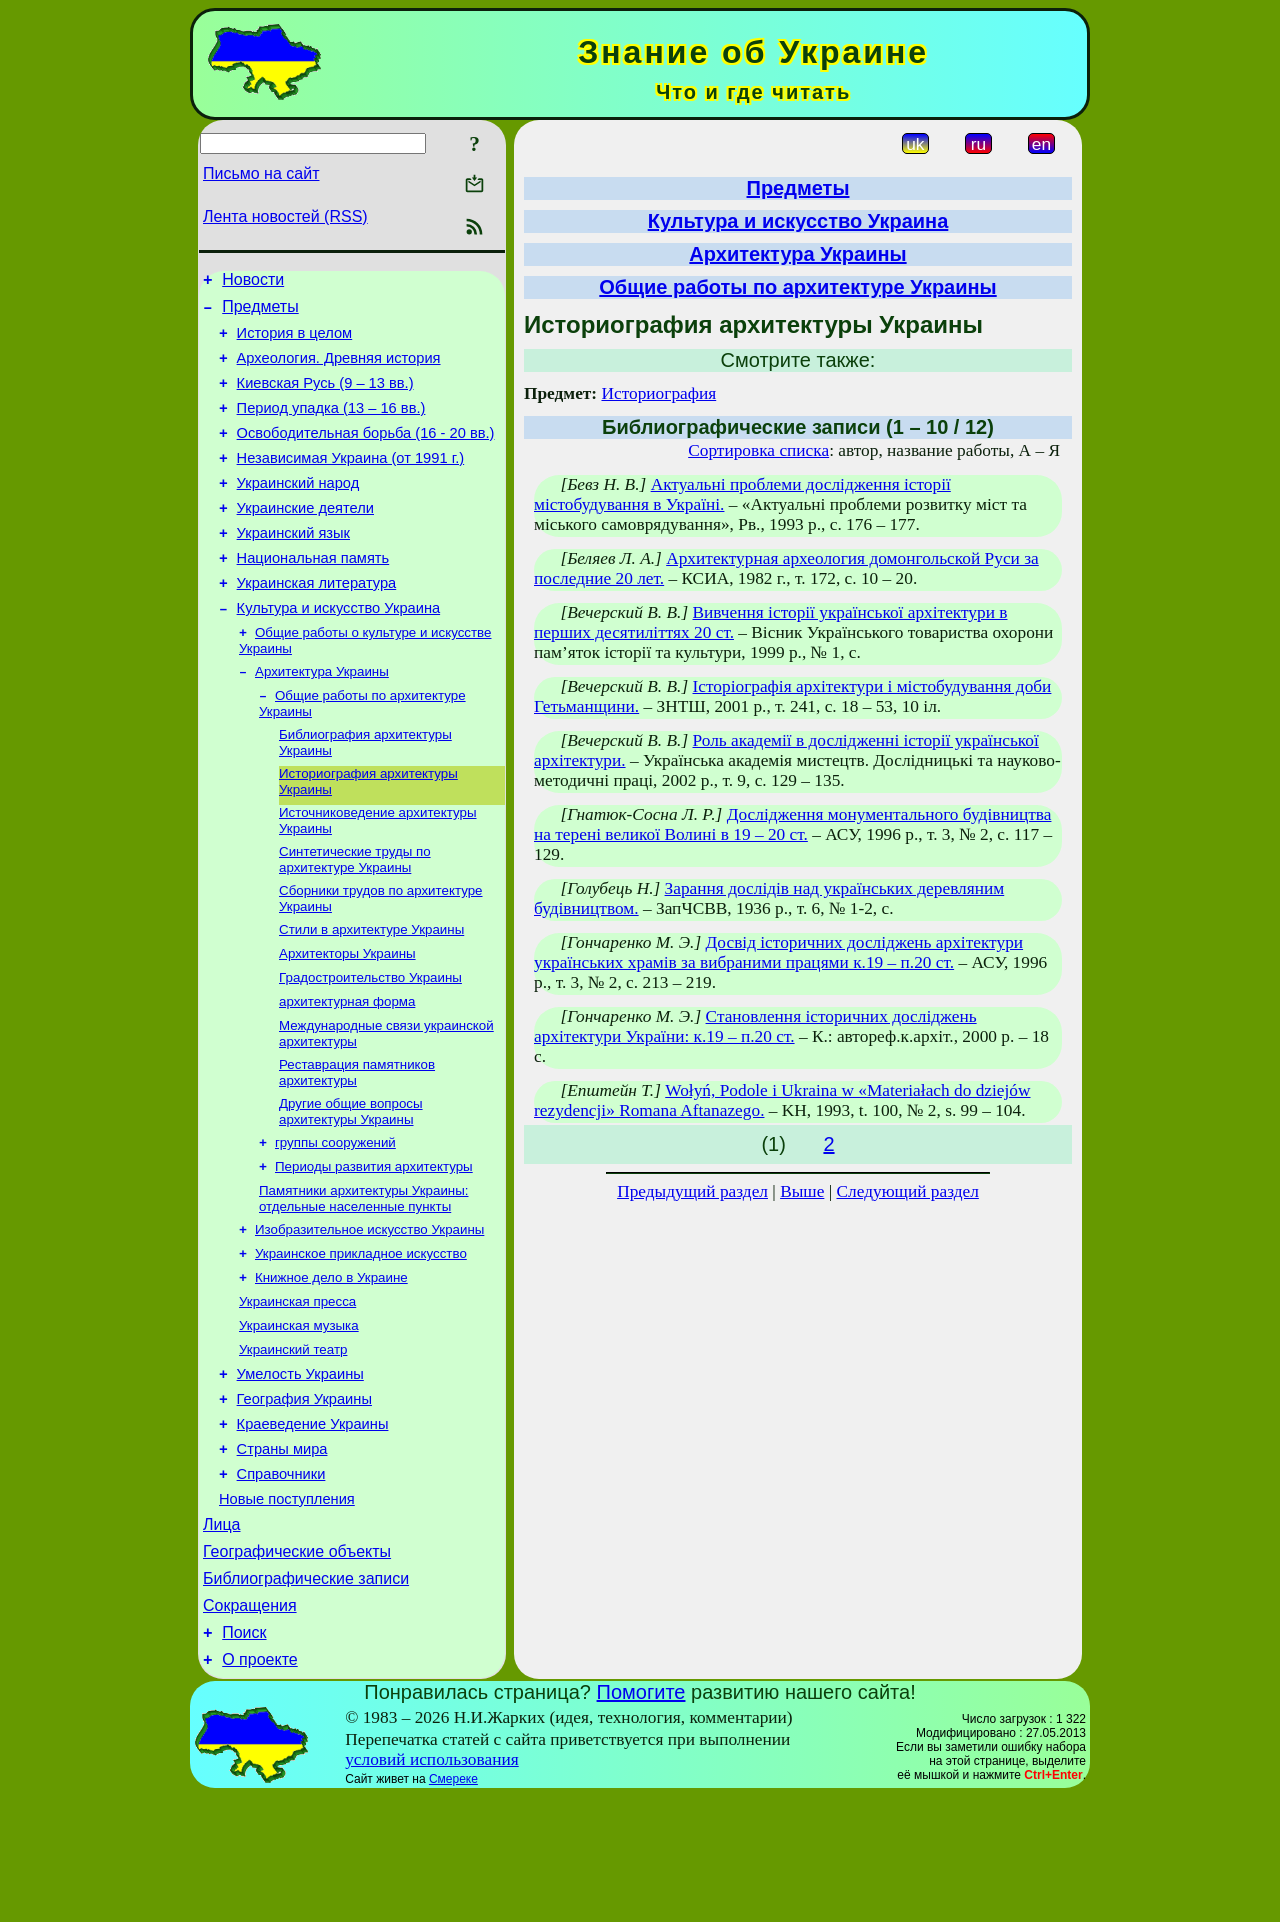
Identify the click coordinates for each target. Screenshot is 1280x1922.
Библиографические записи (306, 1695)
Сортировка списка (758, 450)
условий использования (432, 1885)
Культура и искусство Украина (339, 650)
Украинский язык (293, 566)
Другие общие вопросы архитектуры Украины (351, 1183)
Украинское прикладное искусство (361, 1335)
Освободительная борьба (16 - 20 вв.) (366, 454)
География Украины (304, 1495)
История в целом (295, 342)
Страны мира (282, 1551)
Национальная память (313, 594)
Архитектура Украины (322, 717)
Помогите (641, 1818)
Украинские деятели (305, 538)
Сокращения (250, 1725)
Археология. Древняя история (339, 370)
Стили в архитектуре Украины (371, 989)
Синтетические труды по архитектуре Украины (355, 915)
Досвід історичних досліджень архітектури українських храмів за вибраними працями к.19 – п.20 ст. (778, 952)
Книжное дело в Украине (331, 1361)
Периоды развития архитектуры (374, 1242)
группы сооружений (335, 1216)
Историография (658, 393)
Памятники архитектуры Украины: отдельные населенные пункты (363, 1276)
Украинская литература (317, 622)
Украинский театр (293, 1439)
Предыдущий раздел (692, 1191)
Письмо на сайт (261, 173)
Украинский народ (298, 510)
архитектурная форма (347, 1067)
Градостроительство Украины (370, 1041)
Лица (222, 1635)
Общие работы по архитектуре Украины (797, 287)
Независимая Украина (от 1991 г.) (351, 482)
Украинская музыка (299, 1413)
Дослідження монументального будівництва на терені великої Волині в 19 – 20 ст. (792, 824)
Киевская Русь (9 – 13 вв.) (325, 398)
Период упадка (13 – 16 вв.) (331, 426)
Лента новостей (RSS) (285, 216)
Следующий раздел (908, 1191)
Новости (253, 282)
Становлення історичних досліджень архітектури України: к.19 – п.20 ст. (755, 1026)
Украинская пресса (297, 1387)
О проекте (259, 1785)
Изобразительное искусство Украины (369, 1309)
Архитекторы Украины (347, 1015)
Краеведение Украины (313, 1523)
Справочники (281, 1579)
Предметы (260, 312)
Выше (802, 1191)
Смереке (453, 1905)
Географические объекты (297, 1665)
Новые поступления (287, 1607)
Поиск (244, 1755)
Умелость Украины (300, 1467)
